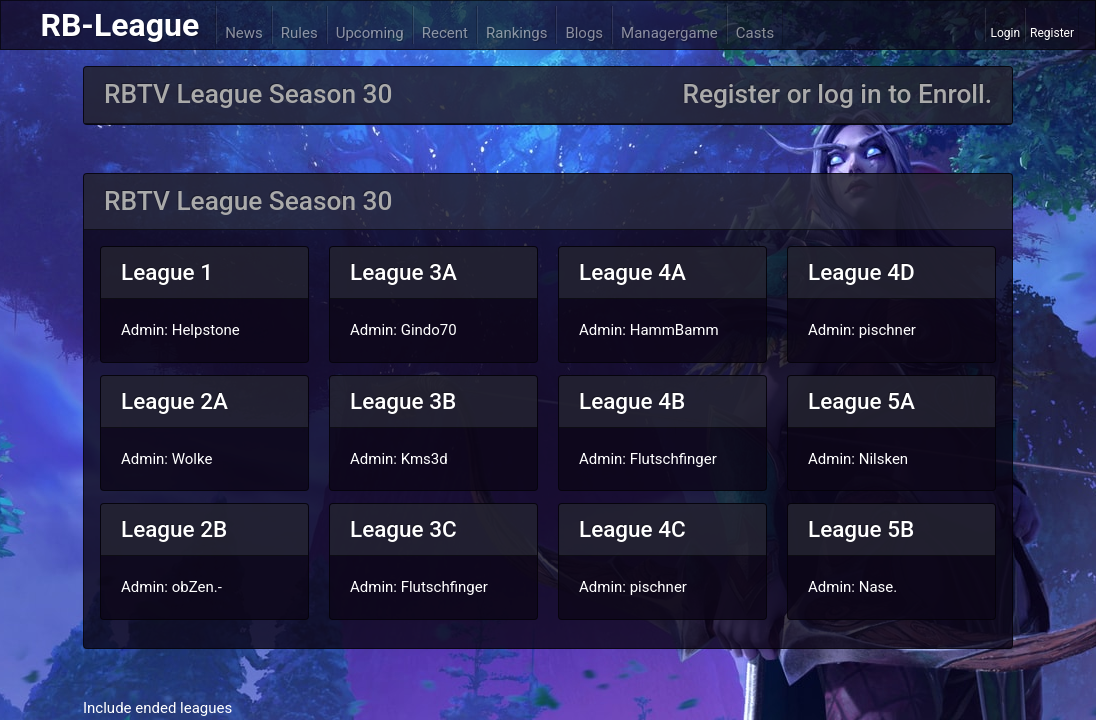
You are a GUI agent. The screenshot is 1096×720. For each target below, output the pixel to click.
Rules (299, 33)
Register (1052, 33)
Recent (445, 33)
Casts (755, 33)
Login (1005, 33)
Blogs (584, 33)
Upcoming (370, 33)
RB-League (119, 25)
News (244, 33)
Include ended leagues (157, 708)
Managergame (669, 33)
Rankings (516, 33)
